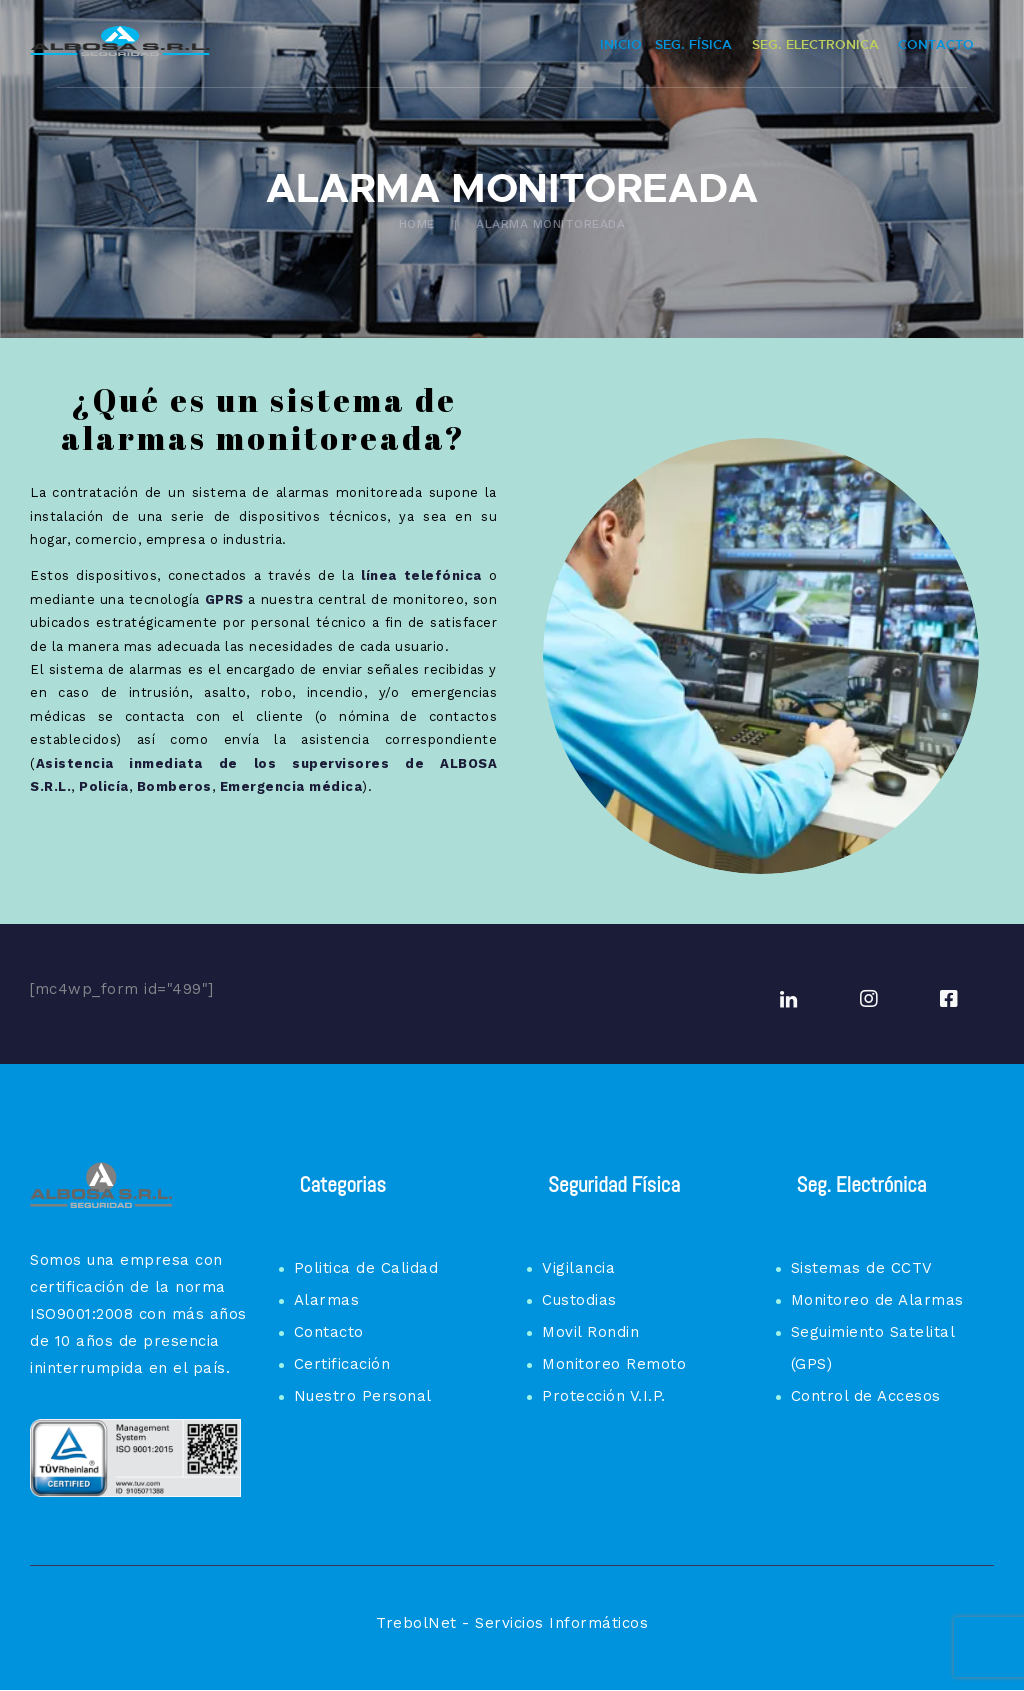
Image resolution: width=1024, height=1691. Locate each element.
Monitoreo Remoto (614, 1364)
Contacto (329, 1332)
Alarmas (327, 1300)
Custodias (579, 1300)
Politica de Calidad (366, 1268)
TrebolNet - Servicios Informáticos (512, 1623)
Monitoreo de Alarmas (877, 1300)
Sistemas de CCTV (862, 1268)
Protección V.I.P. (604, 1396)
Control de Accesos (866, 1396)
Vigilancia (578, 1268)
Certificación (342, 1364)
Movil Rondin (590, 1332)
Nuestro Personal (363, 1396)
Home (417, 224)
